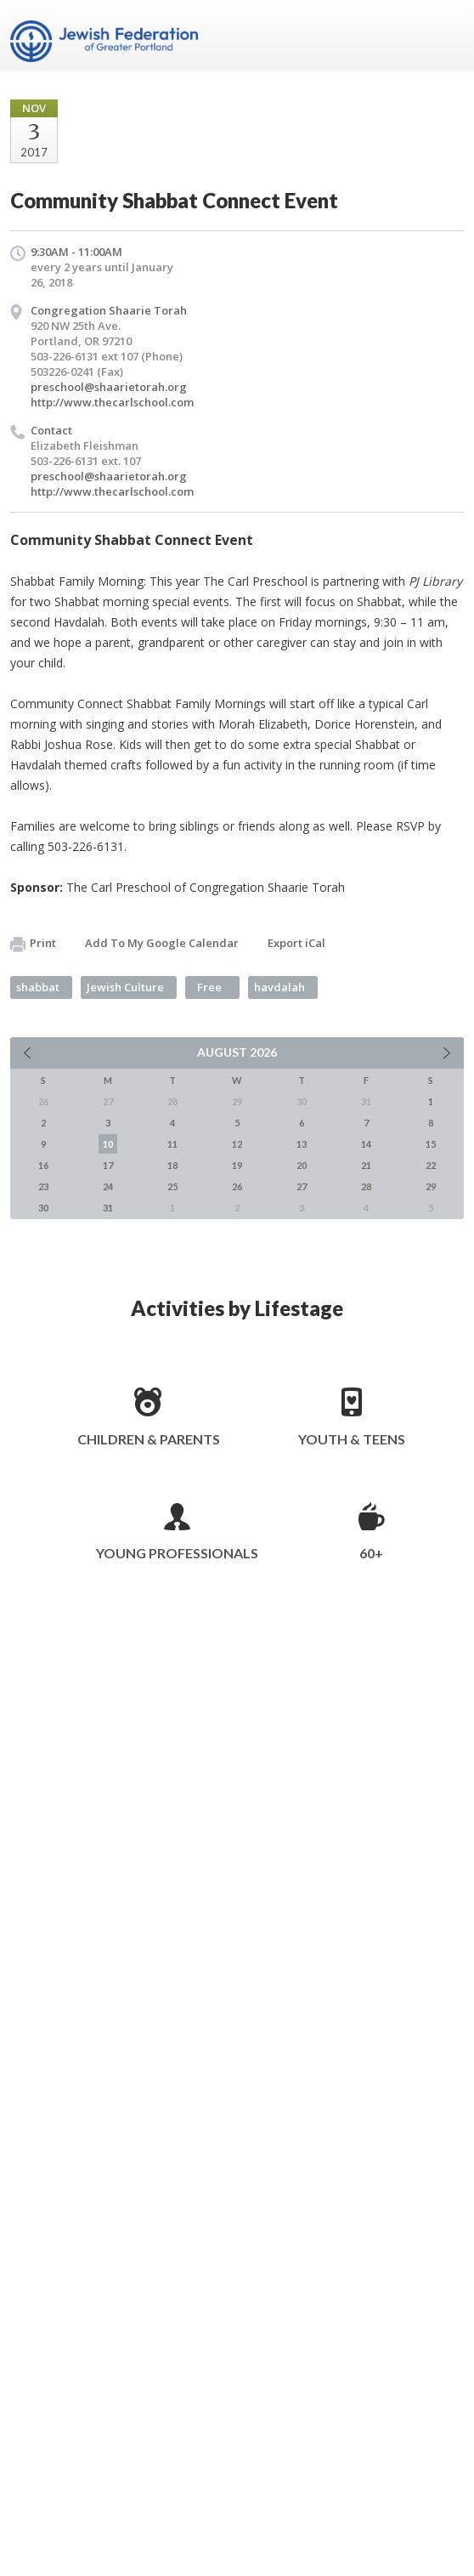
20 (301, 1165)
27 (301, 1186)
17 (108, 1165)
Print (33, 943)
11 (172, 1143)
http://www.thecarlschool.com (112, 402)
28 (366, 1186)
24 (108, 1186)
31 (108, 1207)
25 (172, 1186)
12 (237, 1143)
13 (301, 1143)
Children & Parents (148, 1439)
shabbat (37, 987)
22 (431, 1165)
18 (172, 1165)
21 (366, 1165)
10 (108, 1143)
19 (237, 1165)
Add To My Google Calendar (162, 942)
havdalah (279, 987)
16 (43, 1165)
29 (431, 1186)
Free (209, 987)
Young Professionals (177, 1553)
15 (431, 1143)
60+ (371, 1553)
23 (43, 1186)
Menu (444, 35)
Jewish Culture (125, 987)
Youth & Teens (351, 1439)
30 (43, 1207)
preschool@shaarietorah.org (109, 386)
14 (366, 1143)
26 (237, 1186)
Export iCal (296, 942)
